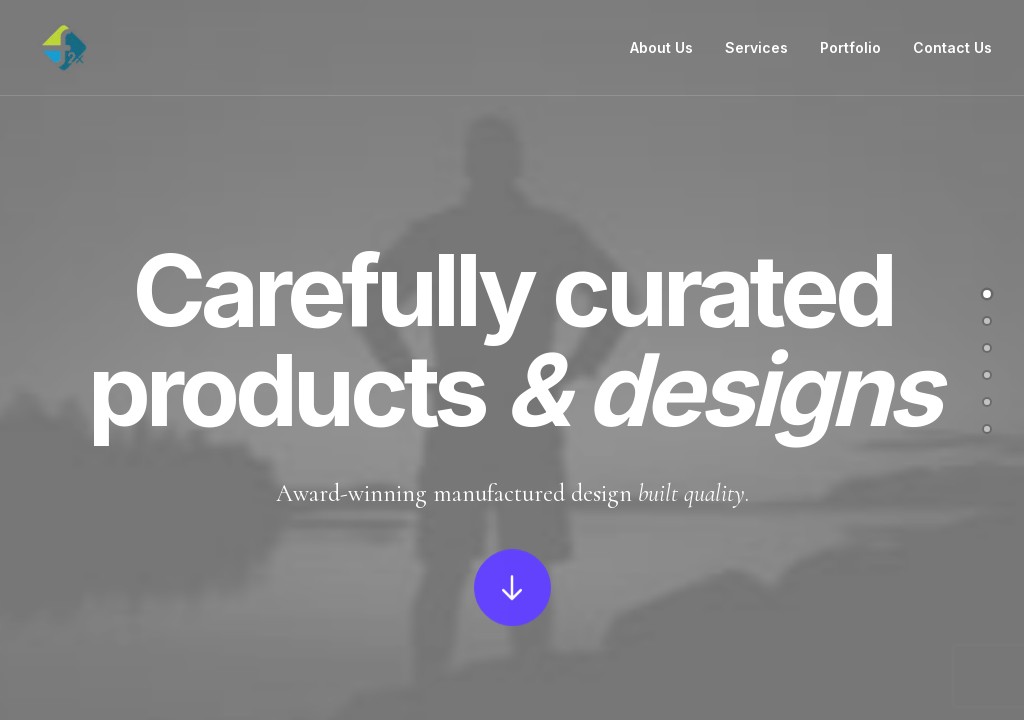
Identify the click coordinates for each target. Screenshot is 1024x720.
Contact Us (952, 47)
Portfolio (850, 47)
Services (756, 47)
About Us (661, 47)
